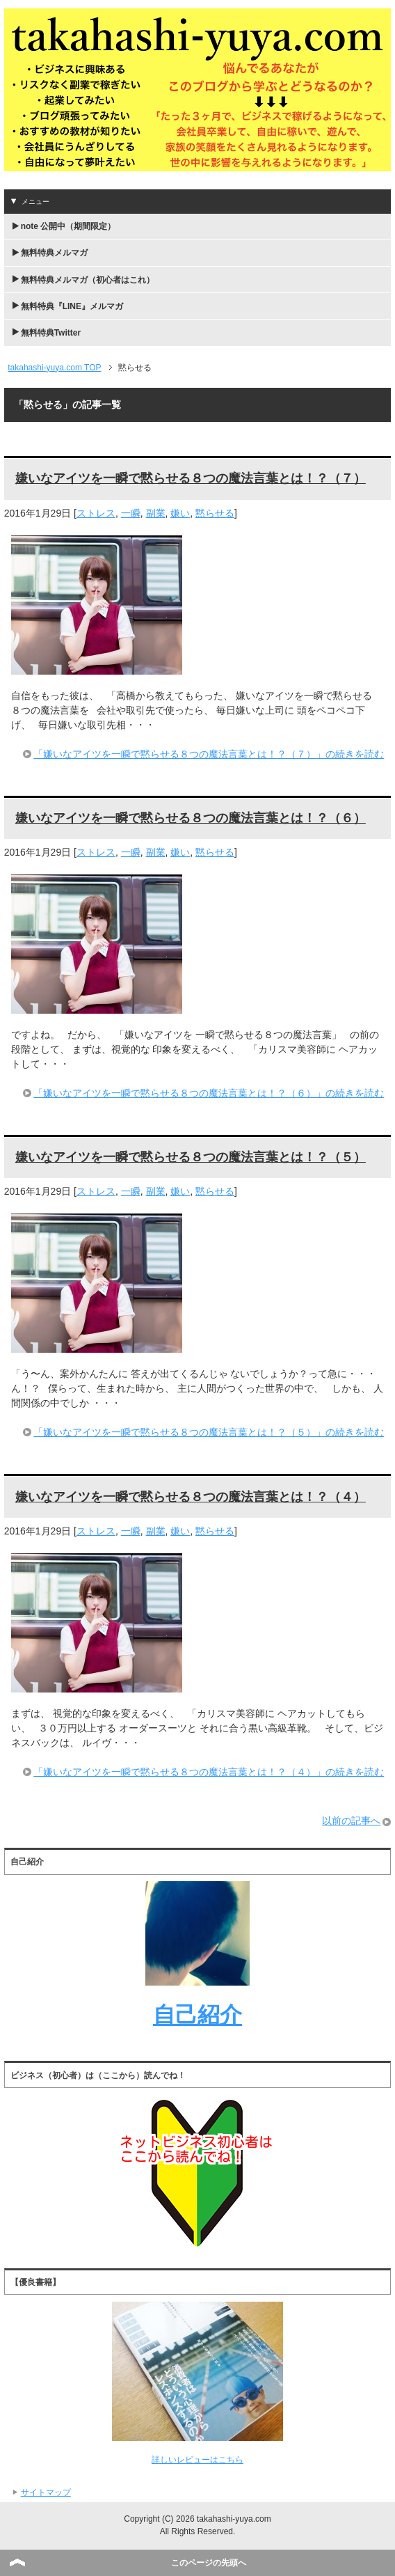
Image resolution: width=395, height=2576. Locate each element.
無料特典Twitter (51, 333)
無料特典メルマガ (54, 253)
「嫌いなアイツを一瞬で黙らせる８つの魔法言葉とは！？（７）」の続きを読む (208, 754)
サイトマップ (46, 2492)
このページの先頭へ (208, 2563)
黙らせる (214, 513)
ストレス (95, 513)
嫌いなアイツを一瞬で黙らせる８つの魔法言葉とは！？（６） (190, 818)
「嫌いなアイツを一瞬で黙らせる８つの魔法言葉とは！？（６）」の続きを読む (208, 1093)
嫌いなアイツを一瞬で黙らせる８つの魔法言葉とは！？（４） (190, 1497)
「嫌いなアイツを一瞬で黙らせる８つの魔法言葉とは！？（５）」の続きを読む (208, 1432)
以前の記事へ (351, 1820)
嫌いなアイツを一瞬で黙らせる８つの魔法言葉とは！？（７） (190, 478)
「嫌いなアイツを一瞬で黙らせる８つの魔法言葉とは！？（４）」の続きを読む (208, 1771)
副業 (156, 513)
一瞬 (130, 513)
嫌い (180, 513)
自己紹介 (197, 2014)
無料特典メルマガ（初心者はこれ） (87, 280)
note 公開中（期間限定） (68, 226)
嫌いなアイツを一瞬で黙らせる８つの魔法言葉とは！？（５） (190, 1157)
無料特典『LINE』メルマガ (72, 306)
